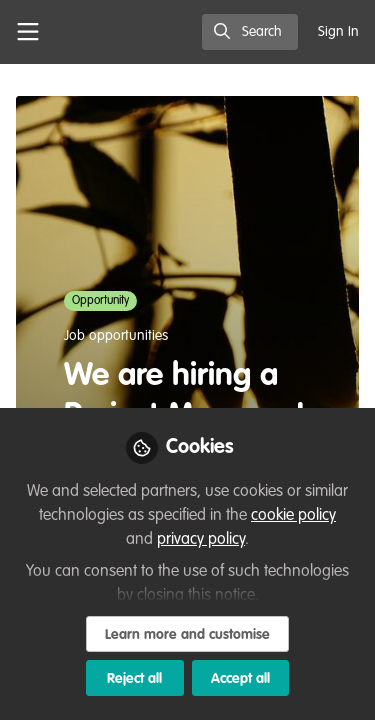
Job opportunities (116, 336)
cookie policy (293, 516)
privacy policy (201, 540)
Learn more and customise (187, 635)
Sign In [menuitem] (338, 32)
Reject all (134, 679)
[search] (250, 32)
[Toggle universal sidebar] (28, 32)
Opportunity (100, 301)
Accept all (240, 679)
